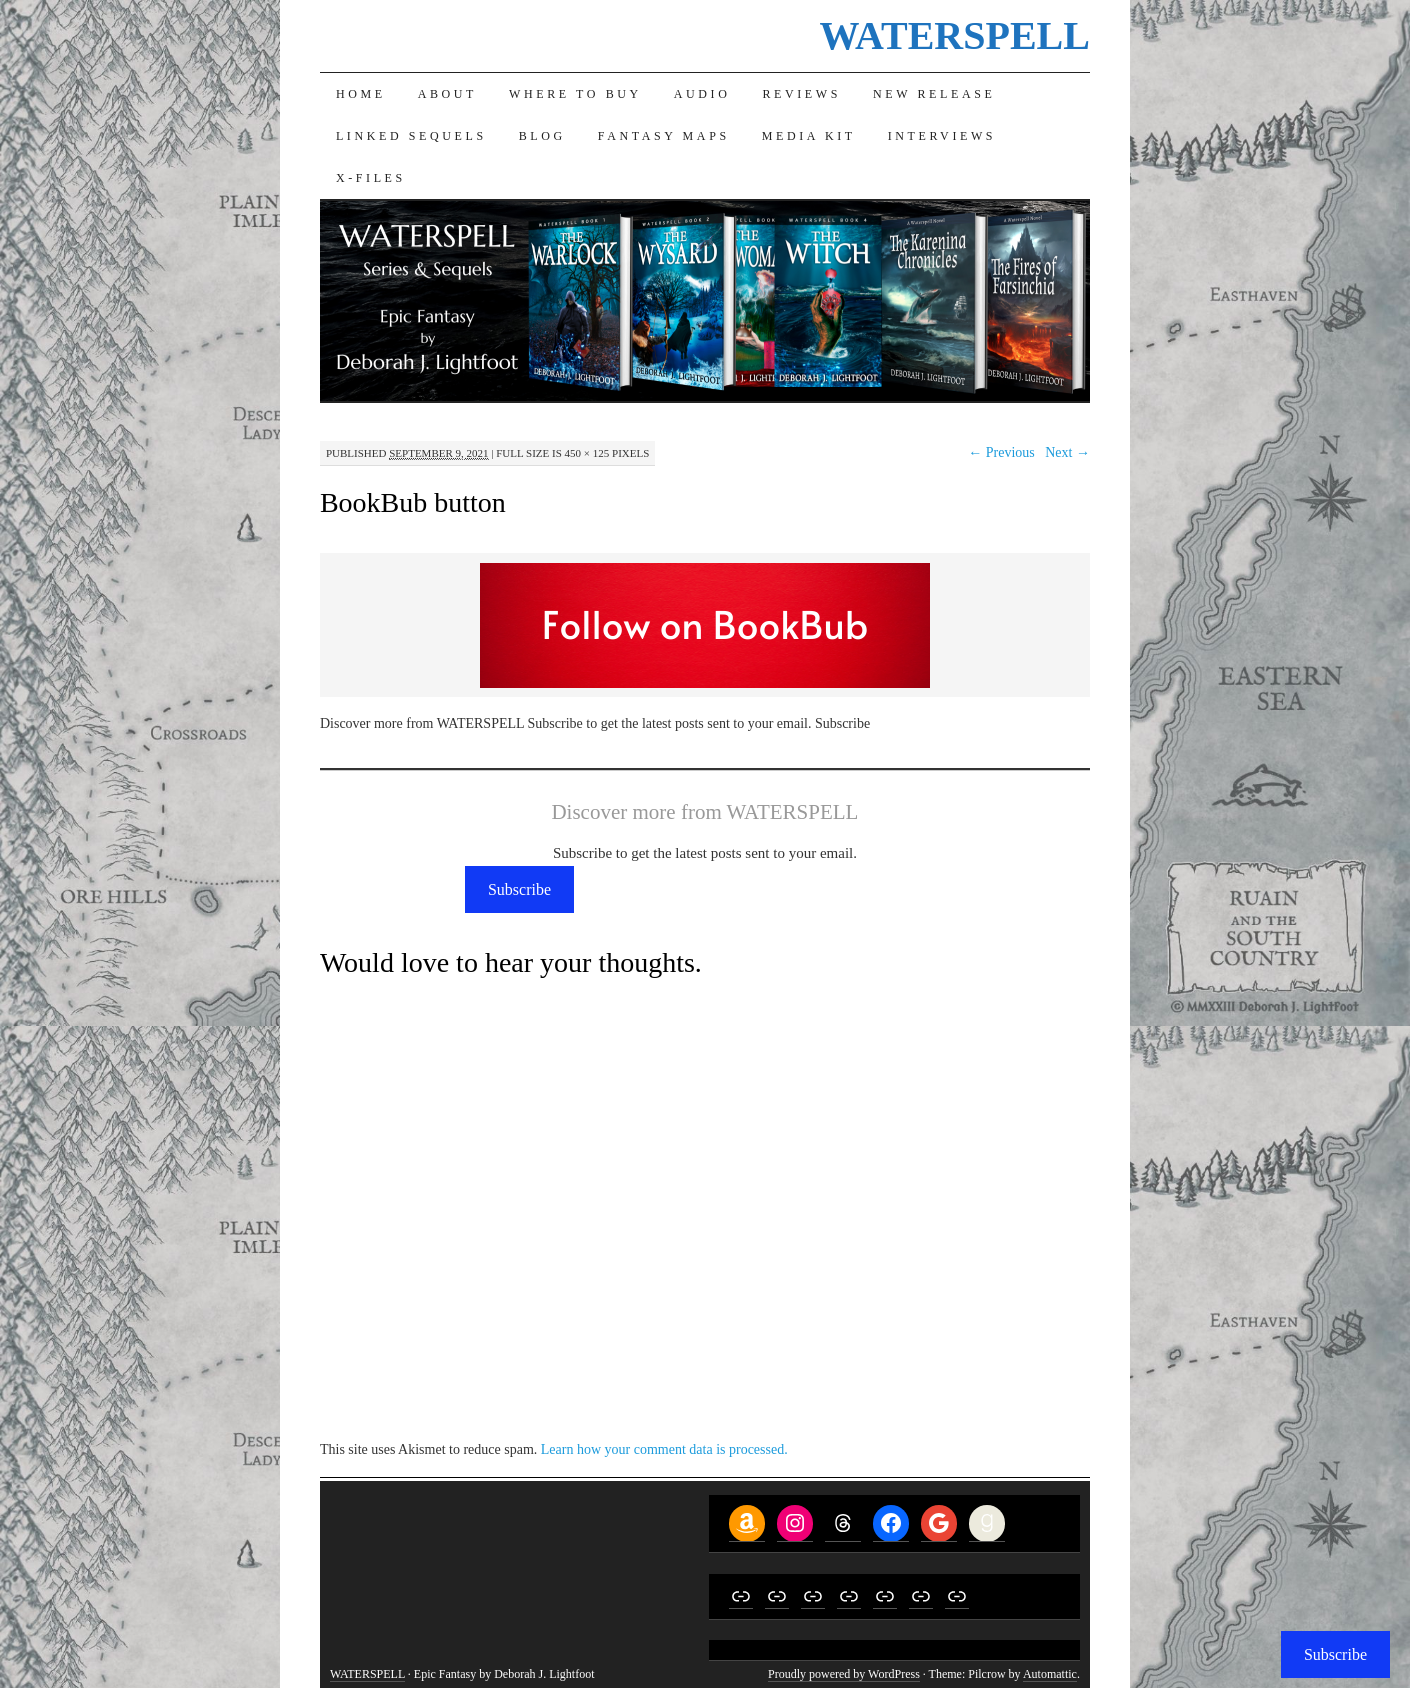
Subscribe (519, 889)
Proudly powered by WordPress (844, 1674)
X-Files (371, 178)
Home (361, 94)
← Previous (1001, 452)
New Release (934, 94)
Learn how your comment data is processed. (664, 1449)
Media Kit (809, 136)
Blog (542, 136)
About (447, 94)
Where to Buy (575, 94)
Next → (1067, 452)
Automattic (1050, 1674)
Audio (702, 94)
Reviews (801, 94)
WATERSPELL (954, 35)
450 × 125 (587, 453)
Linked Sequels (411, 136)
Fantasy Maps (664, 136)
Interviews (942, 136)
